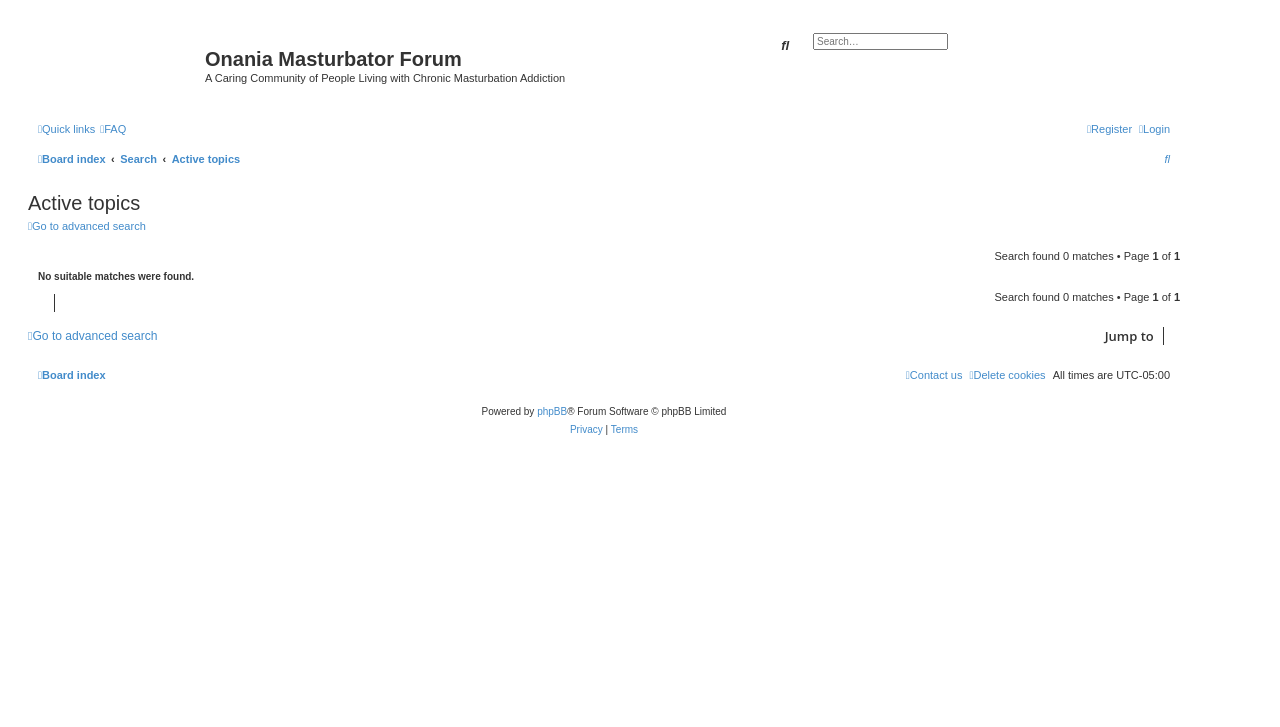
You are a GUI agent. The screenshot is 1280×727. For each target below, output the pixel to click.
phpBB (552, 411)
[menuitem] (113, 129)
